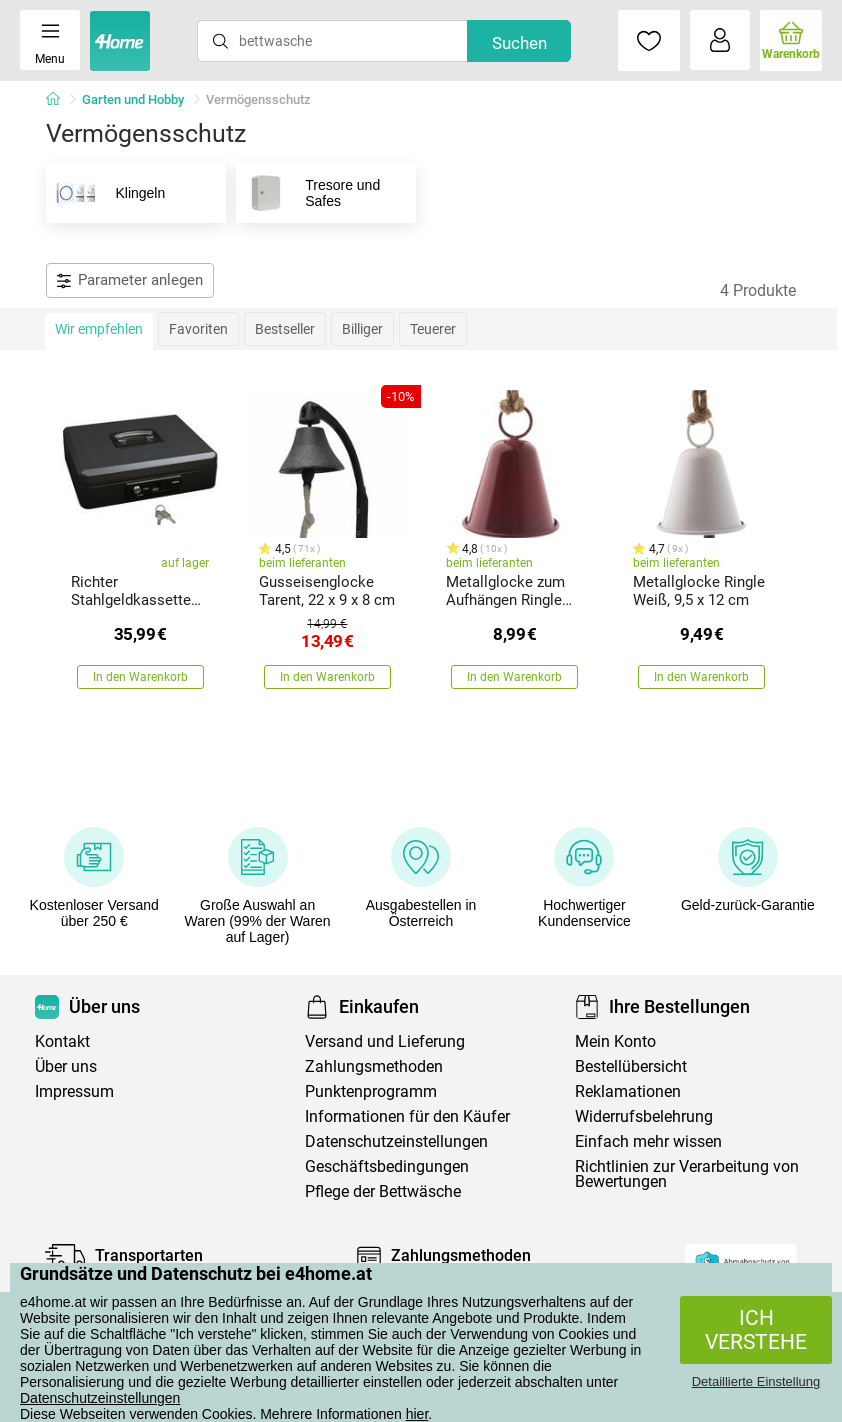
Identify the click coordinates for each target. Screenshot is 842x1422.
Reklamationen (628, 1091)
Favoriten (198, 329)
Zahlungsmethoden (374, 1066)
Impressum (74, 1091)
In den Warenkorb (140, 677)
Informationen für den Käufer (407, 1116)
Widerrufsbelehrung (644, 1116)
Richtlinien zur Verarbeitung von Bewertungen (687, 1174)
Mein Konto (615, 1041)
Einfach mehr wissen (648, 1141)
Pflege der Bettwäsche (383, 1191)
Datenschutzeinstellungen (100, 1398)
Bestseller (285, 329)
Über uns (66, 1066)
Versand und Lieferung (385, 1041)
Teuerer (433, 329)
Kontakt (62, 1041)
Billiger (362, 329)
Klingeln (106, 193)
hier (417, 1414)
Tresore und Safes (308, 193)
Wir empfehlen (99, 329)
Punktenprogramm (371, 1091)
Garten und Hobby (133, 99)
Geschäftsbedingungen (387, 1166)
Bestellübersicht (631, 1066)
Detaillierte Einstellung (756, 1381)
